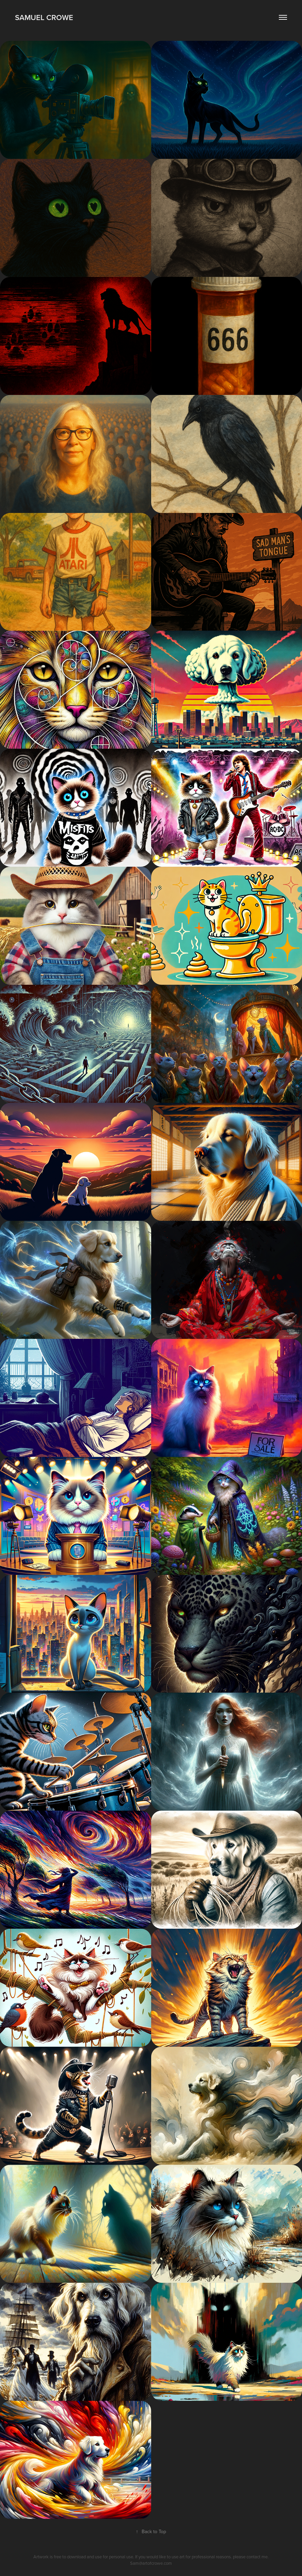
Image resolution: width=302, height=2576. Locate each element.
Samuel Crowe (44, 17)
